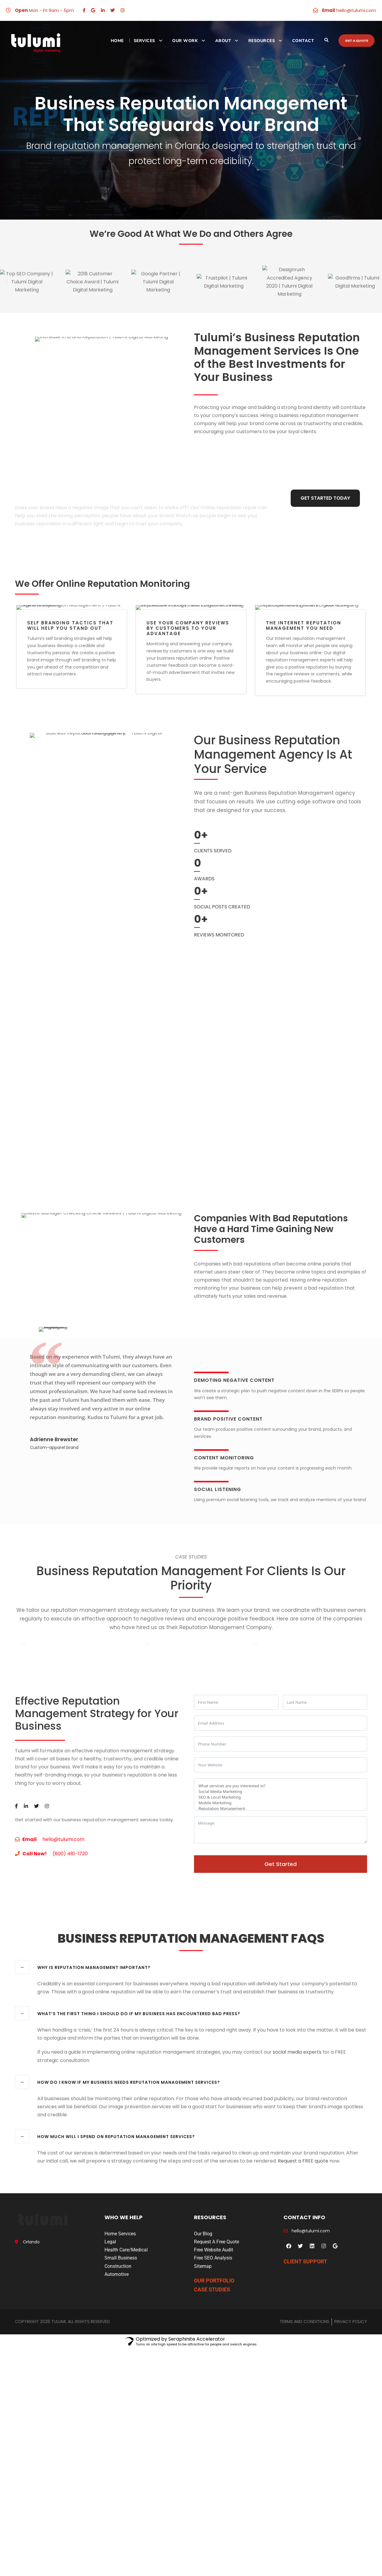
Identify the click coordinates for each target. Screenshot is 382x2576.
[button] (6, 281)
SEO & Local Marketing (280, 1906)
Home (117, 41)
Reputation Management (280, 1917)
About (223, 41)
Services (144, 41)
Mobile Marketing (280, 1911)
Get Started (280, 1972)
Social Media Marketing (280, 1900)
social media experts (297, 2160)
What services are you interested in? (280, 1894)
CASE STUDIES (212, 2398)
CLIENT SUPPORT (305, 2370)
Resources (261, 41)
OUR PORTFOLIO (214, 2389)
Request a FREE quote (303, 2269)
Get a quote (356, 40)
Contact (303, 41)
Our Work (185, 41)
